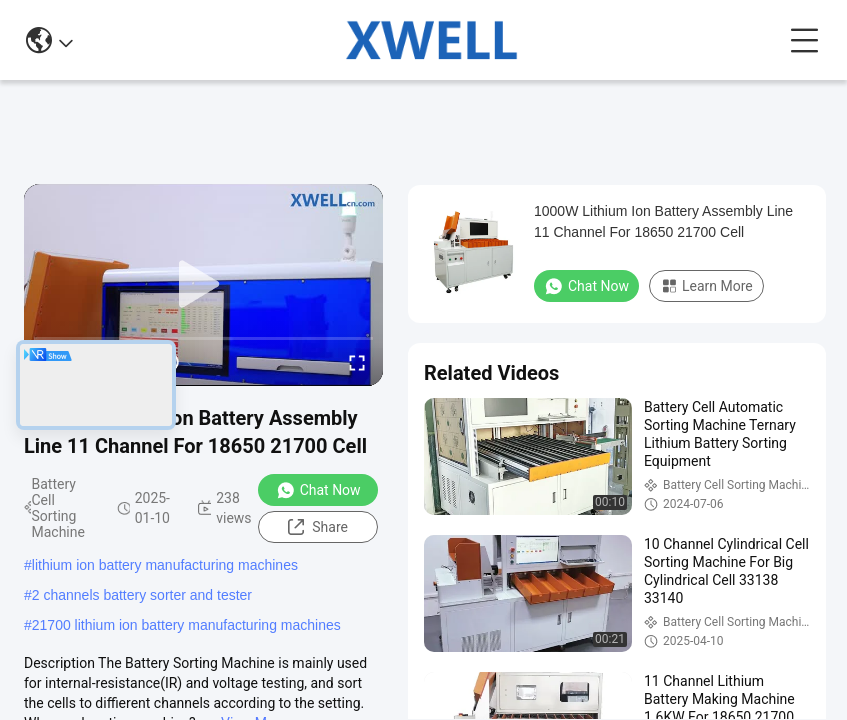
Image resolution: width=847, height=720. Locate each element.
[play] (204, 285)
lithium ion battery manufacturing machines (165, 565)
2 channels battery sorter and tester (142, 595)
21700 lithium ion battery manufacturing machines (186, 625)
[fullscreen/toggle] (357, 362)
